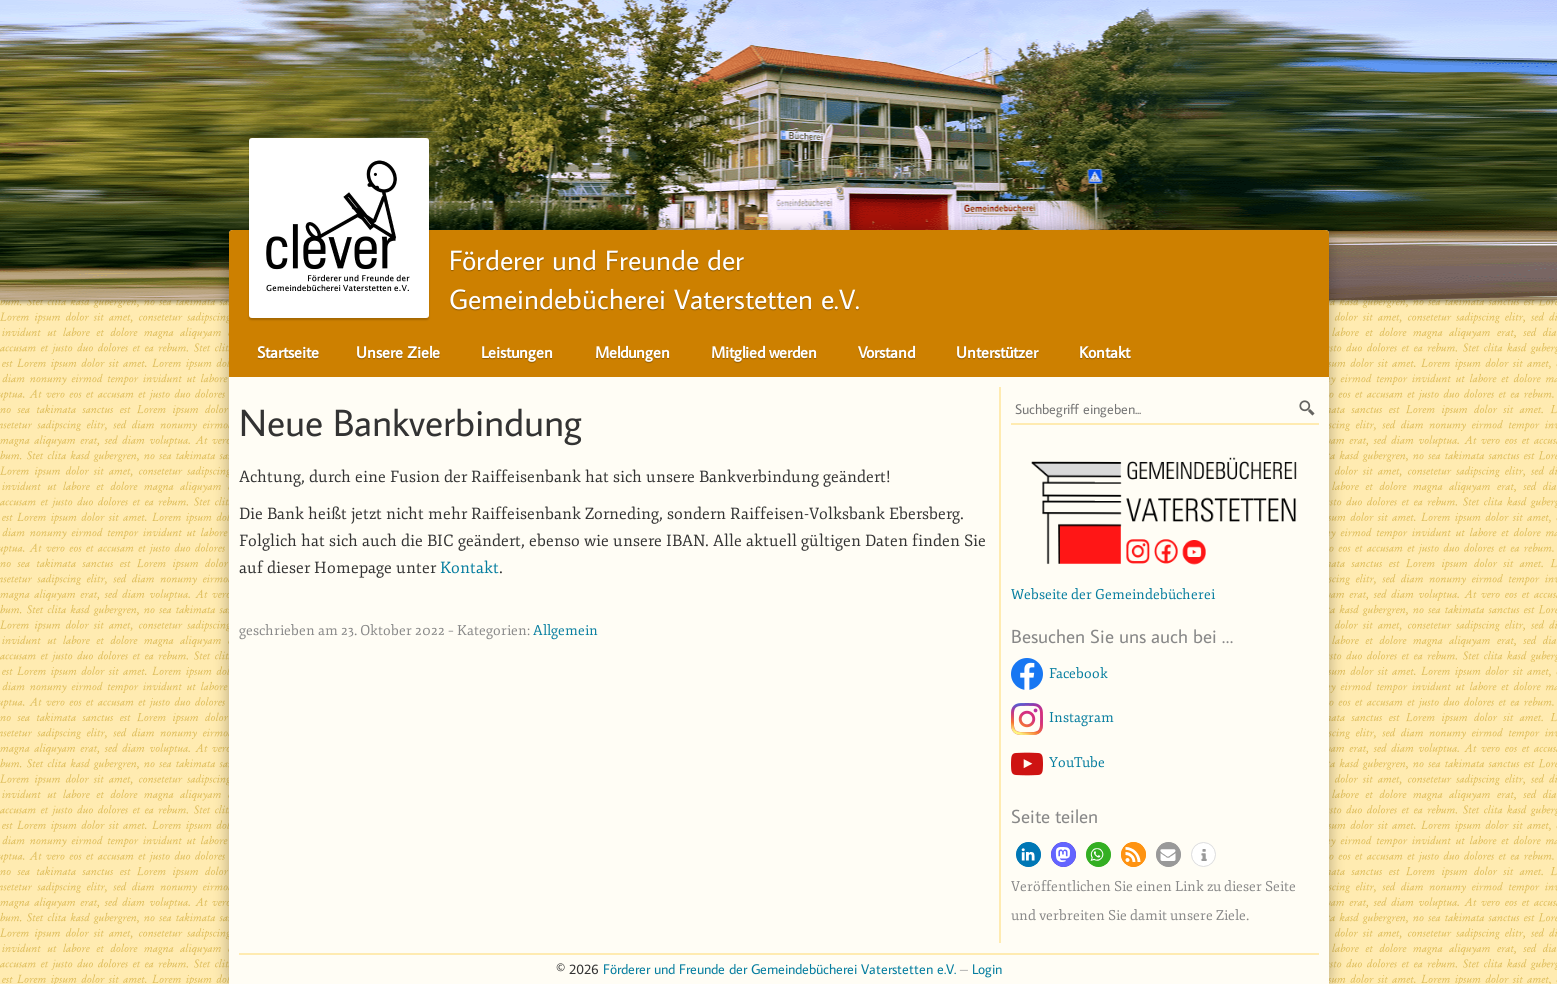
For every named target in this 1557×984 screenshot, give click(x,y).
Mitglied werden (764, 352)
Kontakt (1104, 352)
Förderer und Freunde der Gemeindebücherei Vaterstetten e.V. (779, 968)
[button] (1028, 854)
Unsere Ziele (398, 352)
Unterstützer (997, 352)
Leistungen (517, 352)
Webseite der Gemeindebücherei (1113, 594)
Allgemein (565, 630)
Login (987, 968)
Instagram (1081, 717)
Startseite (288, 352)
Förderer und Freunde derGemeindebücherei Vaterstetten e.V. (554, 274)
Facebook (1078, 673)
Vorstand (886, 352)
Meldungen (632, 352)
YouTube (1077, 762)
